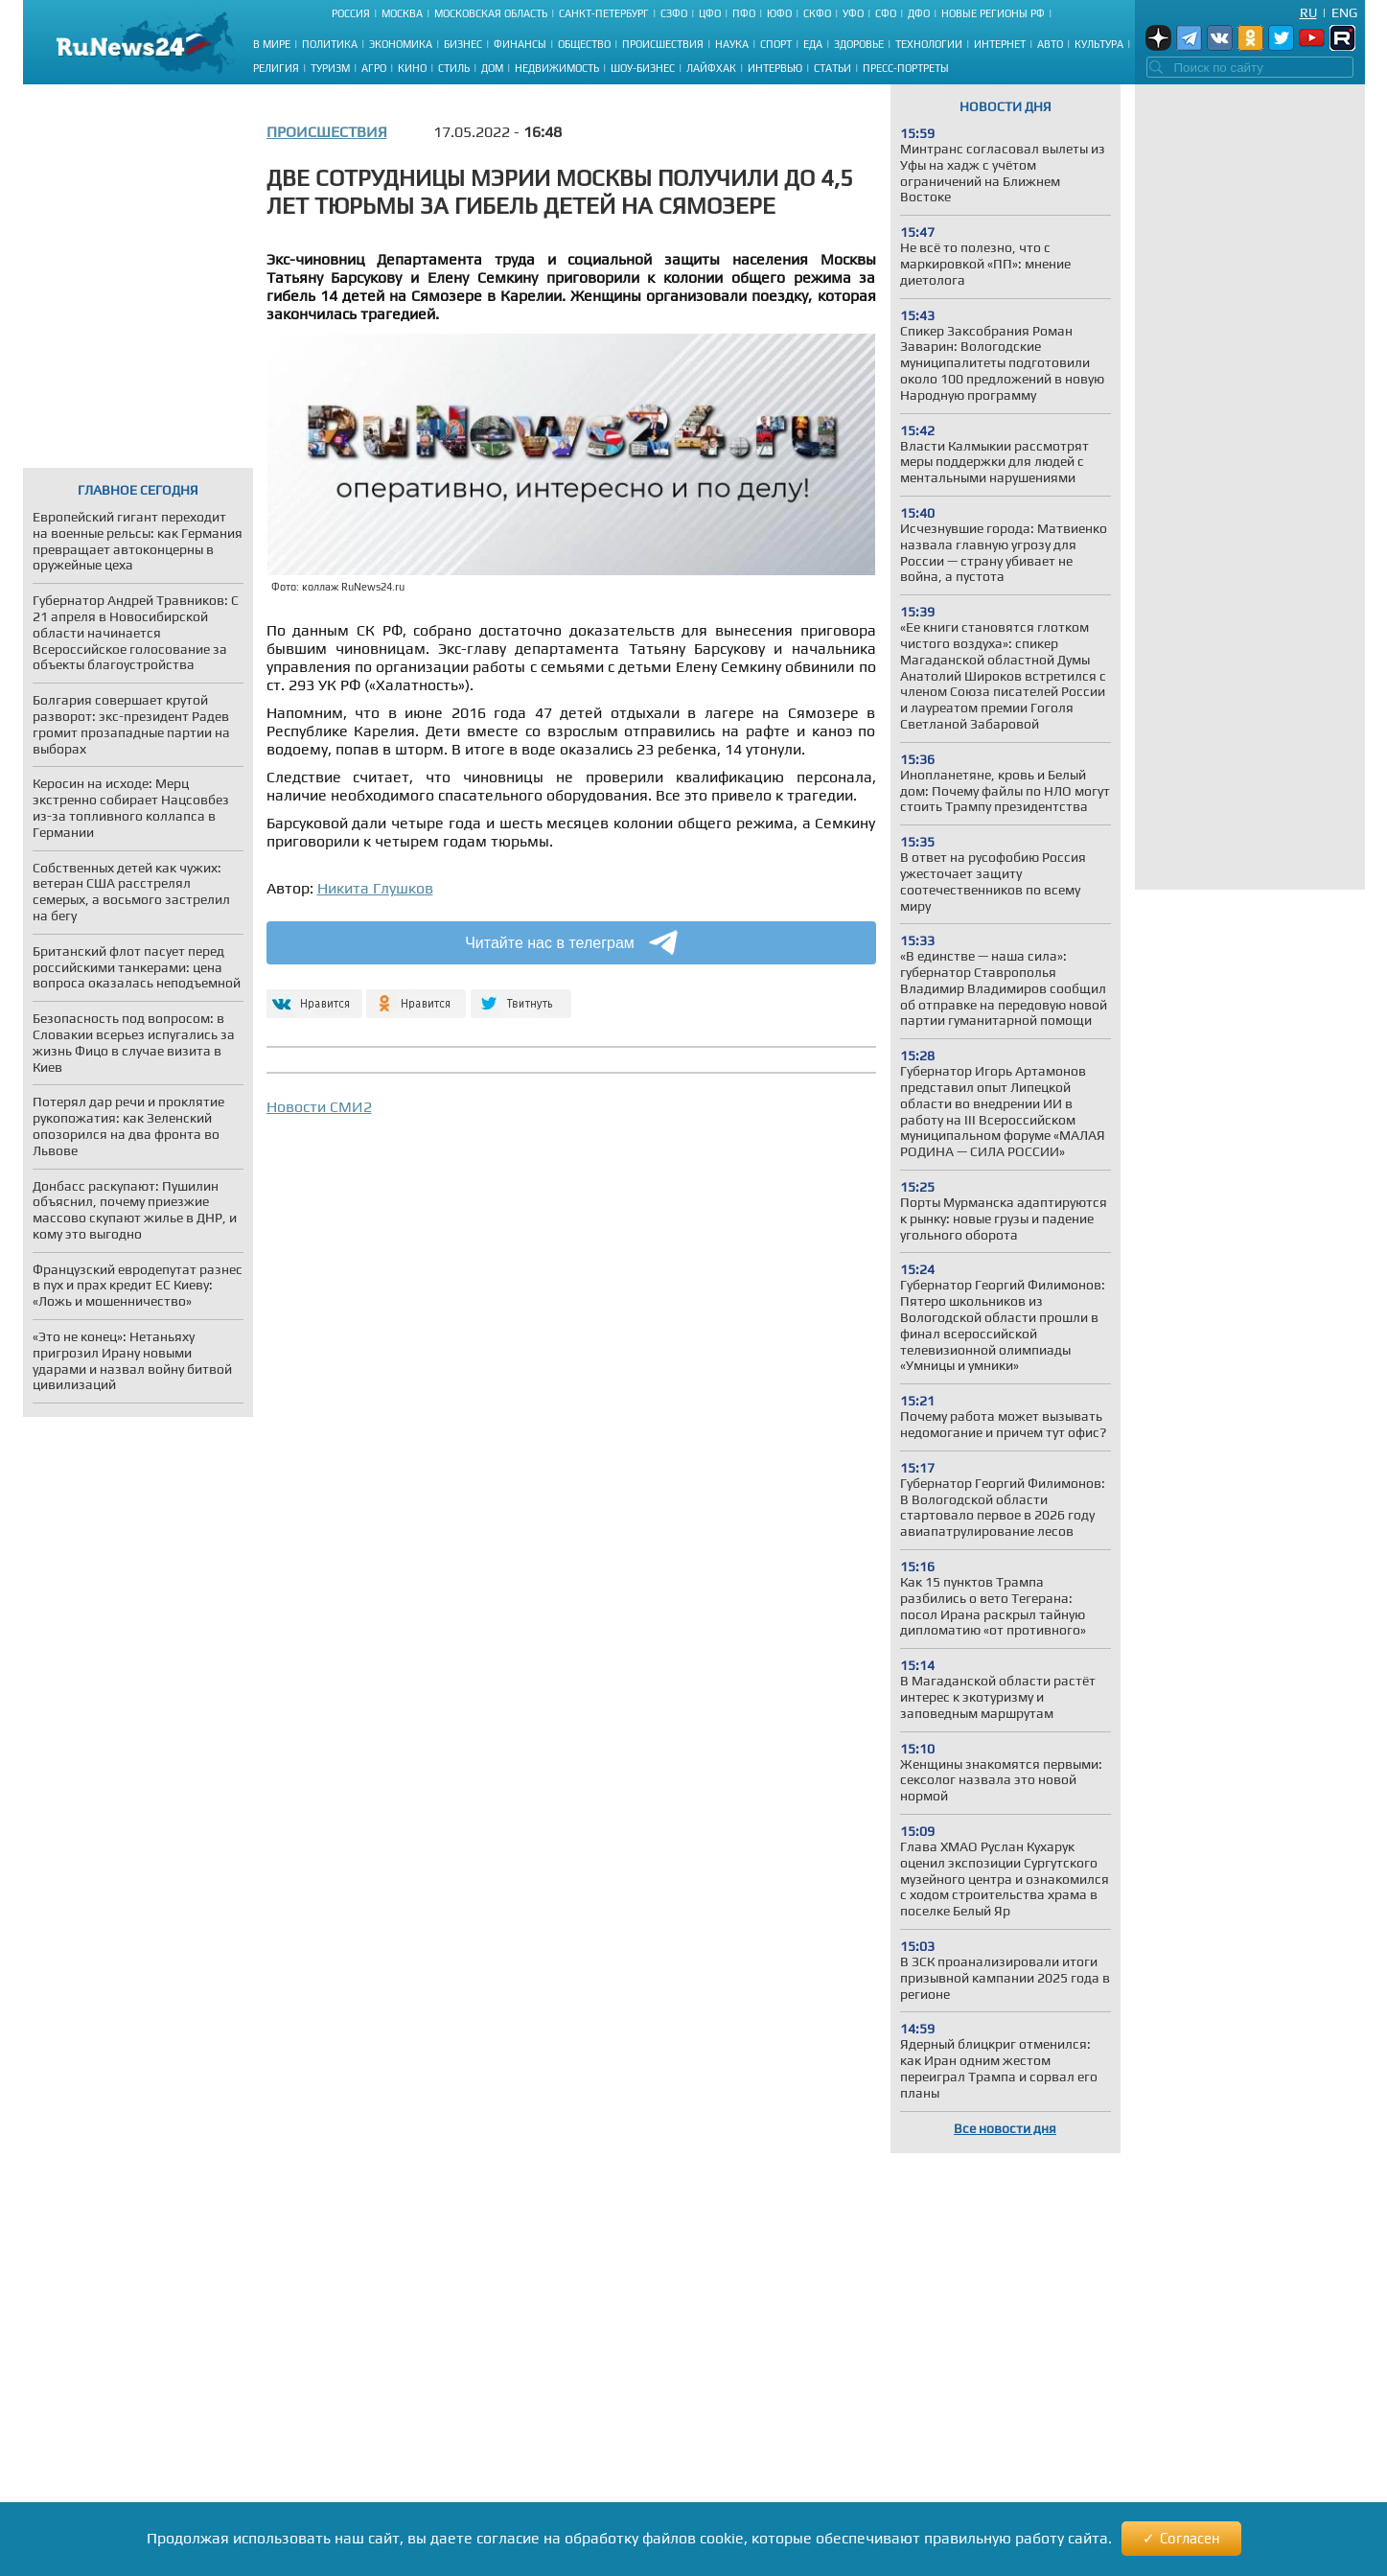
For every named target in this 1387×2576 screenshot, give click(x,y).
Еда (812, 44)
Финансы (520, 44)
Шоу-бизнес (643, 68)
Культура (1099, 44)
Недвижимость (557, 68)
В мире (271, 44)
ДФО (919, 13)
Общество (584, 44)
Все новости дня (1005, 2128)
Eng (1344, 12)
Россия (351, 13)
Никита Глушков (375, 888)
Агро (373, 68)
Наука (732, 44)
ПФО (743, 13)
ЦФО (710, 13)
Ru (1308, 12)
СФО (885, 13)
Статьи (832, 68)
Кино (412, 68)
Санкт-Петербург (604, 13)
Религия (276, 68)
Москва (402, 13)
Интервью (775, 68)
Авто (1050, 44)
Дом (492, 68)
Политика (330, 44)
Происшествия (663, 44)
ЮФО (779, 13)
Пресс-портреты (906, 68)
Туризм (330, 68)
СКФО (817, 13)
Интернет (1000, 44)
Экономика (400, 44)
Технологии (928, 44)
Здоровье (859, 44)
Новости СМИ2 (319, 1107)
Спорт (776, 44)
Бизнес (463, 44)
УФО (853, 13)
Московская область (490, 13)
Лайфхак (711, 68)
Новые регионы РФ (993, 13)
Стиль (454, 68)
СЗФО (673, 13)
